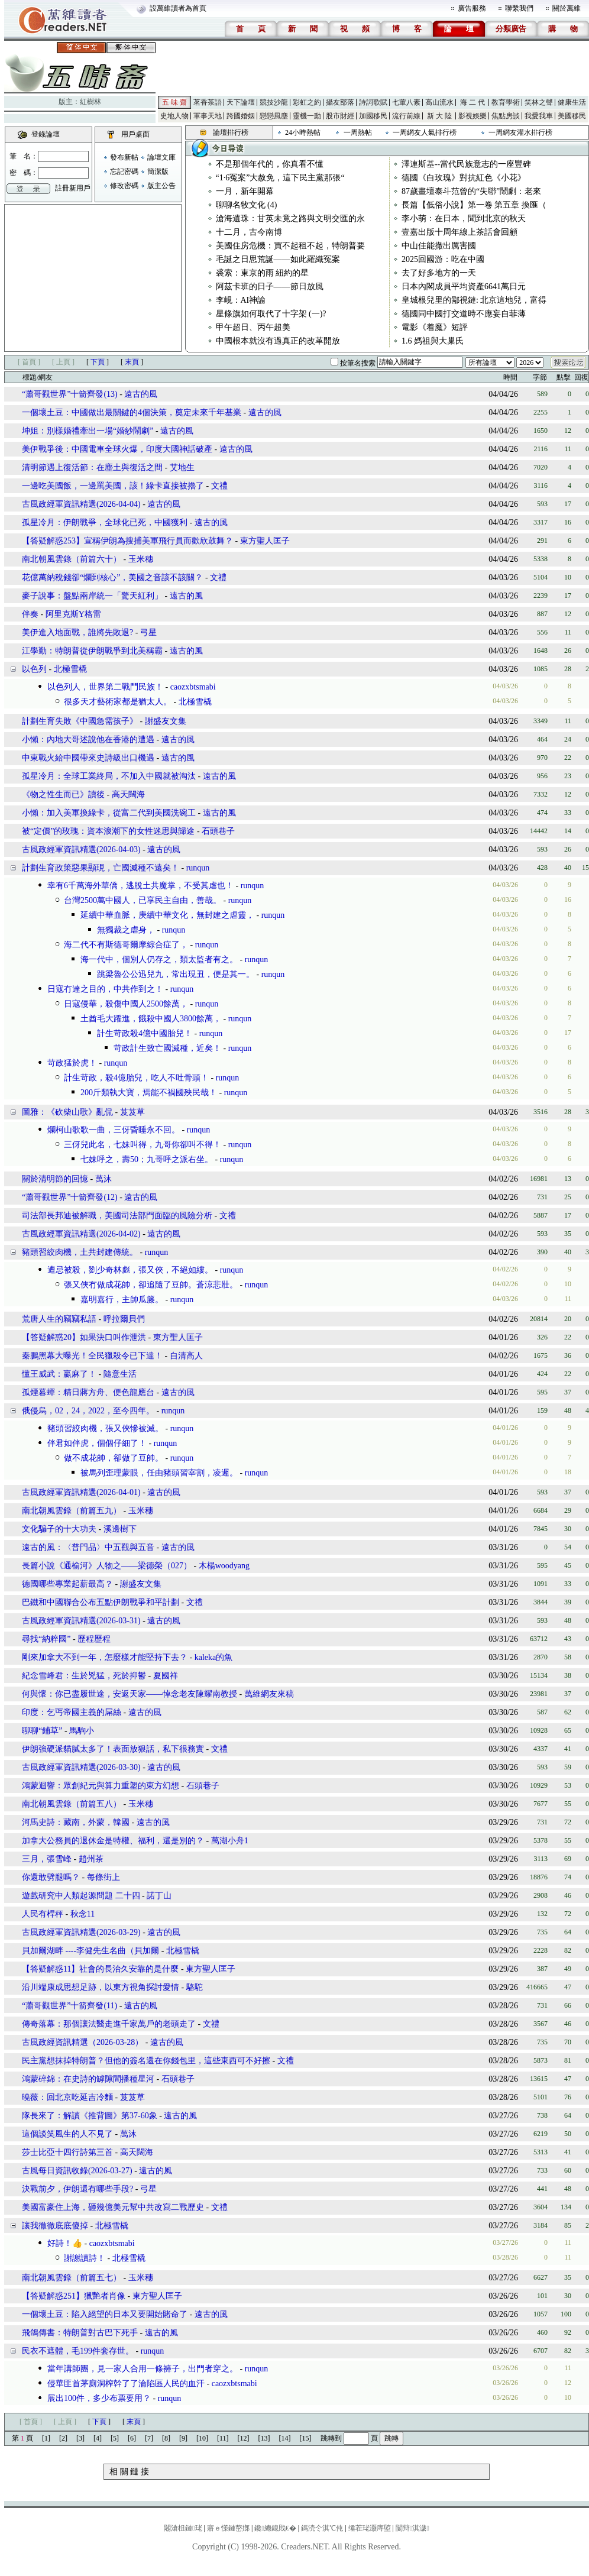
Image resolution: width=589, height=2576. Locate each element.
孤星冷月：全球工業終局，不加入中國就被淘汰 (109, 776)
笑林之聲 (539, 102)
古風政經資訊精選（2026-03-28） (82, 2042)
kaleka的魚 (214, 1657)
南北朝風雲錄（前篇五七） (71, 2277)
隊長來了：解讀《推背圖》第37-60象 (89, 2115)
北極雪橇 (70, 669)
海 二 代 (472, 102)
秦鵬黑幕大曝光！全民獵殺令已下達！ (92, 1355)
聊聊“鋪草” (42, 1730)
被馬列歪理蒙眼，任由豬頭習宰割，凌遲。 (159, 1472)
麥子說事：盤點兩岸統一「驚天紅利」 (92, 595)
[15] (306, 2438)
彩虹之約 (307, 102)
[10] (202, 2438)
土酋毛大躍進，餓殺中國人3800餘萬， (150, 1018)
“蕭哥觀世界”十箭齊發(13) (70, 394)
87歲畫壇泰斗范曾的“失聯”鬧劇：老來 (471, 191)
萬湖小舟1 (229, 1840)
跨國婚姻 (240, 116)
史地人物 (174, 116)
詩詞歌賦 (373, 102)
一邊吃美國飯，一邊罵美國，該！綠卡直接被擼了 (113, 485)
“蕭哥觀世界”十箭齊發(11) (69, 2005)
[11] (223, 2438)
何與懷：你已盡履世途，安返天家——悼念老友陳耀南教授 (129, 1694)
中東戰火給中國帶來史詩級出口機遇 (88, 757)
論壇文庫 (161, 157)
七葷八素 (406, 102)
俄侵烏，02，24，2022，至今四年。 (88, 1410)
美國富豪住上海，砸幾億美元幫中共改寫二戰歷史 (113, 2207)
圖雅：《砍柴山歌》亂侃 (67, 1112)
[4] (97, 2438)
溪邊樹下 (120, 1529)
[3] (80, 2438)
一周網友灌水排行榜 (520, 132)
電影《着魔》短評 (435, 327)
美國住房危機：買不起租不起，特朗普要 (290, 245)
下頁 (97, 362)
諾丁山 (159, 1895)
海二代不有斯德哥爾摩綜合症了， (126, 944)
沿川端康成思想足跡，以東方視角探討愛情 (100, 1987)
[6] (132, 2438)
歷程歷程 (94, 1639)
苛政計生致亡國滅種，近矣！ (167, 1048)
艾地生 (182, 467)
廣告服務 (472, 8)
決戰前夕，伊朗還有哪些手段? (77, 2189)
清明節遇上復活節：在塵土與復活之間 (92, 467)
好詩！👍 (64, 2243)
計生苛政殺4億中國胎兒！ (144, 1033)
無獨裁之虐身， (126, 929)
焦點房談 (505, 116)
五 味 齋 (174, 102)
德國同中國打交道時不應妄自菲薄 (464, 313)
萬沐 (103, 1178)
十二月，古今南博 (249, 232)
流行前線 (406, 116)
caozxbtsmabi (193, 686)
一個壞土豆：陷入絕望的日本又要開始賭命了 (104, 2314)
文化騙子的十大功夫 (59, 1529)
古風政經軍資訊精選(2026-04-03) (81, 849)
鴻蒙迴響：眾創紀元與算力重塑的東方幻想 (100, 1785)
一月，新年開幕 (245, 191)
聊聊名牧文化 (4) (246, 204)
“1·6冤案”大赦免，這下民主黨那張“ (280, 177)
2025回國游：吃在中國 (443, 259)
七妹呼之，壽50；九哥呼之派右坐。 (146, 1159)
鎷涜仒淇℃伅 (322, 2528)
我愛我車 (539, 116)
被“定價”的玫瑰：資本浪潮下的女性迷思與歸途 (108, 831)
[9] (183, 2438)
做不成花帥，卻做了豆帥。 (113, 1458)
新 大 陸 (439, 116)
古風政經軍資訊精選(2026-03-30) (81, 1767)
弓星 (148, 632)
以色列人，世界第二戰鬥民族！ (105, 686)
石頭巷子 (218, 831)
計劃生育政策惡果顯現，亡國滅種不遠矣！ (100, 867)
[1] (46, 2438)
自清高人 (186, 1355)
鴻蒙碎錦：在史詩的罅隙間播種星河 (88, 2079)
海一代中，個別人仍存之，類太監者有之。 (159, 959)
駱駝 (194, 1987)
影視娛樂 (472, 116)
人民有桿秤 (42, 1914)
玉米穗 (140, 559)
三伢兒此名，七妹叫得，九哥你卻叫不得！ (142, 1144)
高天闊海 (128, 794)
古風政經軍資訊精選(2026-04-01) (81, 1492)
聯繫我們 (519, 8)
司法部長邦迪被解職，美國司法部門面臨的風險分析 (117, 1215)
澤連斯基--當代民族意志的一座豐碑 (466, 164)
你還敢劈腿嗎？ (52, 1877)
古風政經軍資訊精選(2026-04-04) (81, 504)
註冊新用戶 (72, 188)
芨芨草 (132, 1112)
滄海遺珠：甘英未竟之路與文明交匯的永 (290, 218)
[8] (166, 2438)
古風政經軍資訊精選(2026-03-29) (81, 1932)
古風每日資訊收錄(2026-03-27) (77, 2170)
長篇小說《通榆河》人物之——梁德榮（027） (107, 1565)
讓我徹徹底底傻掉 (55, 2225)
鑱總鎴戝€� (275, 2528)
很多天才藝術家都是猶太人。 (117, 701)
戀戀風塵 (274, 116)
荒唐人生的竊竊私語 (59, 1319)
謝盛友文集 (165, 721)
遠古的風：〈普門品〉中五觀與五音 (88, 1547)
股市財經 (340, 116)
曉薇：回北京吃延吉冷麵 (67, 2097)
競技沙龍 (274, 102)
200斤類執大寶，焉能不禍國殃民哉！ (148, 1092)
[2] (63, 2438)
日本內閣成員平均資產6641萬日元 (464, 286)
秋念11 (82, 1914)
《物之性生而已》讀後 (63, 794)
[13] (264, 2438)
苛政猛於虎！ (72, 1063)
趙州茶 (91, 1859)
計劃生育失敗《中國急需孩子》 (80, 721)
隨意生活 (120, 1374)
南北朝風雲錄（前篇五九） (71, 1510)
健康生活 (572, 102)
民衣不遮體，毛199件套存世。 (78, 2351)
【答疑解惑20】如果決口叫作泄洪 (84, 1337)
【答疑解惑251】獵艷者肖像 (73, 2296)
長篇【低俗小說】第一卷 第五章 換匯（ (474, 204)
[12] (244, 2438)
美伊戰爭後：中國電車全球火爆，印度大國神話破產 (117, 449)
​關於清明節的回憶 (55, 1178)
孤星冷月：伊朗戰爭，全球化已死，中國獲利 (104, 522)
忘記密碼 (124, 171)
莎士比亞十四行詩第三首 (67, 2152)
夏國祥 (165, 1675)
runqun (198, 867)
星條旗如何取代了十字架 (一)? (271, 313)
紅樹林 (90, 102)
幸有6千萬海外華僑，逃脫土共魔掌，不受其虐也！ (140, 885)
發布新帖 (124, 157)
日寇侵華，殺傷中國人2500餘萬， (126, 1003)
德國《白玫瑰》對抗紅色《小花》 (464, 177)
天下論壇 (240, 102)
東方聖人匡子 (265, 540)
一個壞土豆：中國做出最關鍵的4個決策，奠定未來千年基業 (131, 412)
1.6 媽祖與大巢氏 (433, 340)
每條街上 (103, 1877)
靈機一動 (307, 116)
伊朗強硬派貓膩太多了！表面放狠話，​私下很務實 (113, 1749)
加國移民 (373, 116)
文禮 (219, 485)
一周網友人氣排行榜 (425, 132)
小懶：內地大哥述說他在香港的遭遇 (88, 739)
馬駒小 (81, 1730)
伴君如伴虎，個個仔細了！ (97, 1443)
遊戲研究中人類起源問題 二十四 (81, 1895)
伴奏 (30, 614)
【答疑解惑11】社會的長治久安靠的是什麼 (100, 1969)
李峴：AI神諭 (241, 300)
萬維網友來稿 (269, 1694)
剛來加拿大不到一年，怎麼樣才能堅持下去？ (104, 1657)
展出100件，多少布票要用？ (99, 2398)
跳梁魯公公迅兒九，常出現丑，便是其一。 (175, 974)
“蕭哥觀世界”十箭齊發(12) (70, 1197)
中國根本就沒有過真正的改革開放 (278, 340)
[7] (149, 2438)
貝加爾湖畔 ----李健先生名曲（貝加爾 (90, 1950)
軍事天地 (207, 116)
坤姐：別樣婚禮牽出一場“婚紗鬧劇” (87, 430)
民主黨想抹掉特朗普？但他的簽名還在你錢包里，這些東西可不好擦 (146, 2060)
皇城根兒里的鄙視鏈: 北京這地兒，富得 (474, 300)
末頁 (132, 362)
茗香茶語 (207, 102)
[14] (285, 2438)
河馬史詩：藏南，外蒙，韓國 (76, 1822)
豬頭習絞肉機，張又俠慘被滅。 (105, 1428)
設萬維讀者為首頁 (178, 8)
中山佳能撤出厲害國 (439, 245)
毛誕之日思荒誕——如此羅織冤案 (278, 259)
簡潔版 (158, 171)
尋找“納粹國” (46, 1639)
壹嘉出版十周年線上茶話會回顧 (459, 232)
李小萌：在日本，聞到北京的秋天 (464, 218)
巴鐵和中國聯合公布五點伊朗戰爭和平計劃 (100, 1602)
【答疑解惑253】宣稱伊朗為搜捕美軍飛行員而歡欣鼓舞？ (127, 540)
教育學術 (505, 102)
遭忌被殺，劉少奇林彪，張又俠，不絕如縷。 (130, 1270)
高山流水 (439, 102)
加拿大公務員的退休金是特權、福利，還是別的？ (113, 1840)
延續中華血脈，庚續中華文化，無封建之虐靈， (167, 915)
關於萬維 (566, 8)
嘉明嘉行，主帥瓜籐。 (121, 1299)
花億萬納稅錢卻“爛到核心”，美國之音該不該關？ (112, 577)
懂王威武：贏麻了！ (59, 1374)
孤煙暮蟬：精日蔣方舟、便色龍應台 (88, 1392)
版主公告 (161, 186)
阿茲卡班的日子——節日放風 (269, 286)
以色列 (34, 669)
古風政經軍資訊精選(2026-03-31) (81, 1620)
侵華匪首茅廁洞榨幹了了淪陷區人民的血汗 (126, 2383)
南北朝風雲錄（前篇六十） (71, 559)
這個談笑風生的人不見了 (67, 2134)
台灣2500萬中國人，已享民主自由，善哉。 (142, 900)
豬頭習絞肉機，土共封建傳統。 (80, 1252)
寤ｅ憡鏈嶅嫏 (228, 2528)
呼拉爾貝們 (124, 1319)
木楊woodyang (224, 1565)
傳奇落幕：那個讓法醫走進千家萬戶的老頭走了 (109, 2024)
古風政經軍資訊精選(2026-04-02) (81, 1233)
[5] (115, 2438)
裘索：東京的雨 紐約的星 (262, 272)
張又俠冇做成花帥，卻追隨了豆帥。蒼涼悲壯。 (151, 1284)
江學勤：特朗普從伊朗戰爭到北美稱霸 (92, 650)
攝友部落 (340, 102)
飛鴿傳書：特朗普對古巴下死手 (80, 2332)
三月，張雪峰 (47, 1859)
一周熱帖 (358, 132)
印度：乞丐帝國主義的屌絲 (71, 1712)
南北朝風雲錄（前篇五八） (71, 1804)
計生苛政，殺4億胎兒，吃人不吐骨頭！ (136, 1077)
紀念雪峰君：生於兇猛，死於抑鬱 (84, 1675)
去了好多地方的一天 (439, 272)
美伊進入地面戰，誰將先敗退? (77, 632)
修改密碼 (124, 186)
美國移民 (572, 116)
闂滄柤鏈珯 (183, 2528)
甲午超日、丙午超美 (253, 327)
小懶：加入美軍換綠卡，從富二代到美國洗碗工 (109, 812)
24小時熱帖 (303, 132)
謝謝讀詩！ (84, 2258)
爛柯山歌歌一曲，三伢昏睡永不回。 (113, 1129)
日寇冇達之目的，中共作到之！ (105, 989)
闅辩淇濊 (412, 2528)
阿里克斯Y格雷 (73, 614)
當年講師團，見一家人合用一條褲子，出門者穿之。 (142, 2368)
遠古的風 (140, 394)
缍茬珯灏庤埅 (369, 2528)
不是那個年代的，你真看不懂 (269, 164)
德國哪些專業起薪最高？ (67, 1584)
